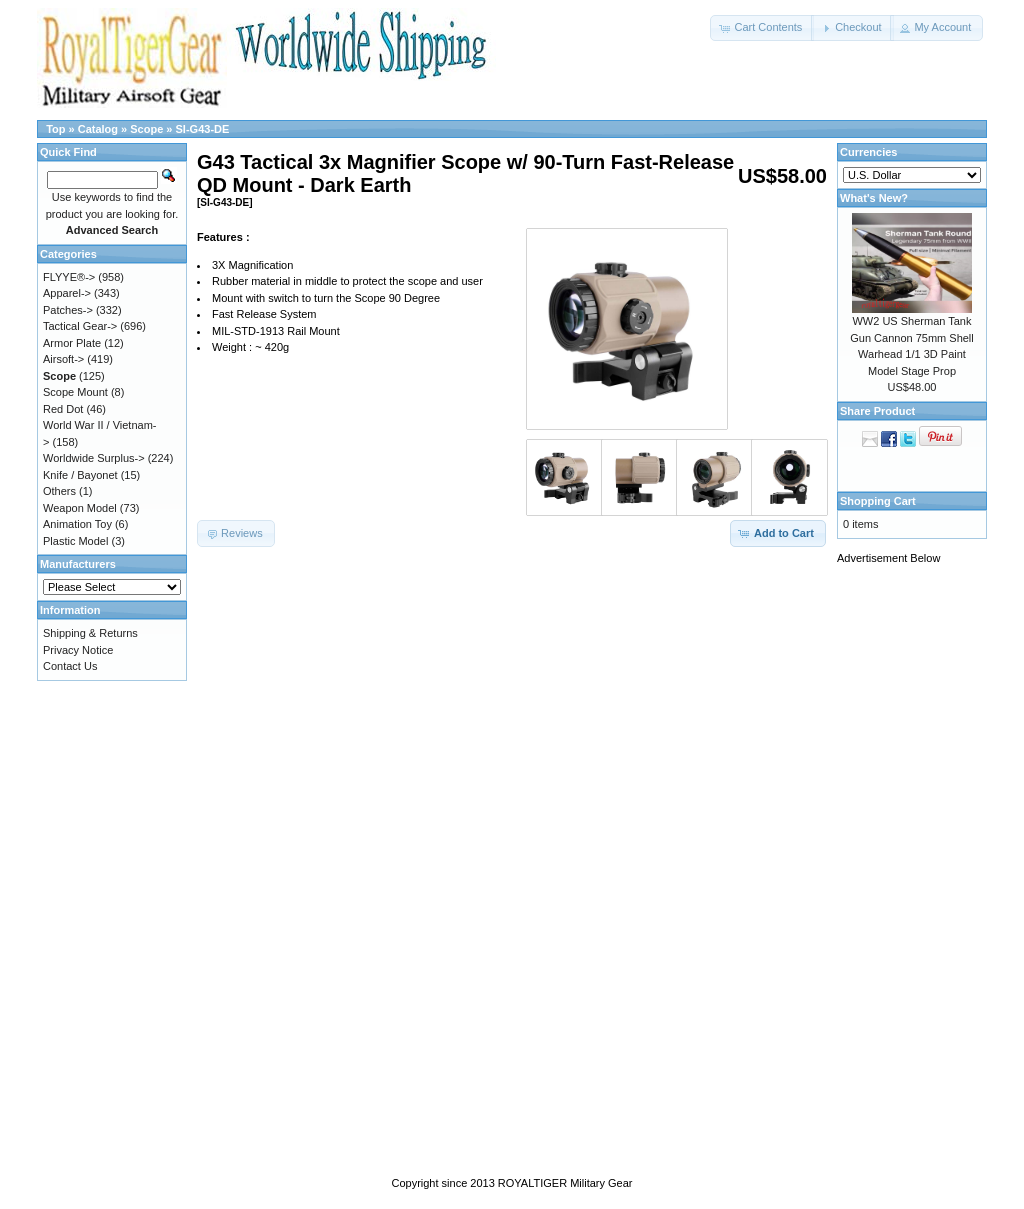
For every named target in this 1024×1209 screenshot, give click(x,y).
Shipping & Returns (90, 633)
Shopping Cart (878, 501)
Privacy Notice (78, 650)
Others (59, 491)
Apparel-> (67, 293)
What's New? (874, 198)
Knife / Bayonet (80, 475)
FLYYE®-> (69, 277)
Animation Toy (77, 524)
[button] (762, 28)
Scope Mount (75, 392)
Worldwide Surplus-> (94, 458)
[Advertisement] (917, 877)
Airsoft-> (63, 359)
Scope (146, 129)
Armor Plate (72, 343)
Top (55, 129)
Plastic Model (75, 541)
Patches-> (68, 310)
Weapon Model (80, 508)
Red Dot (63, 409)
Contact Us (70, 666)
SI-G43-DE (203, 129)
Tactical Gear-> (80, 326)
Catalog (98, 129)
